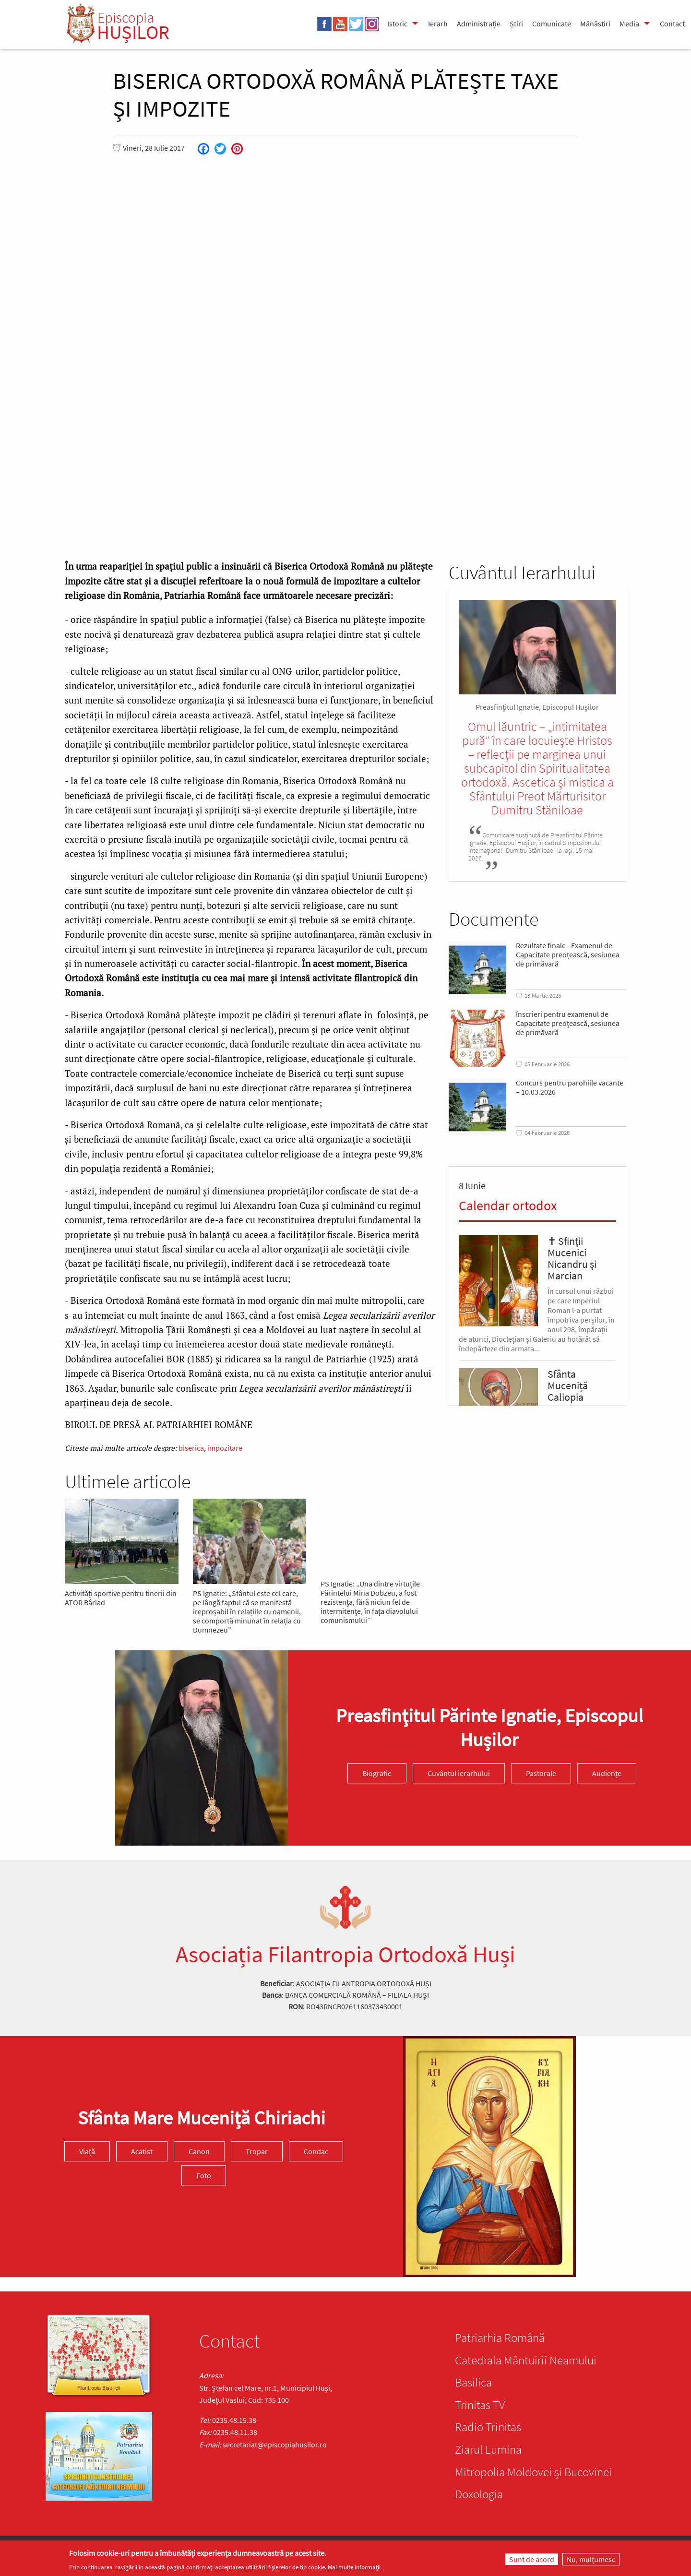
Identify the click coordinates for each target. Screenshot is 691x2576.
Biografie (377, 1773)
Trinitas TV (480, 2404)
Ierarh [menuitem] (438, 23)
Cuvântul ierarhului (459, 1773)
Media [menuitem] (629, 23)
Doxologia (479, 2494)
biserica (191, 1448)
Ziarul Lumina (488, 2449)
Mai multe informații (354, 2567)
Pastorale (541, 1773)
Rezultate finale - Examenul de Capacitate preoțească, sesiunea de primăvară (568, 954)
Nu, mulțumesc (591, 2559)
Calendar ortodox (508, 1205)
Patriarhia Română (500, 2337)
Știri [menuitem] (516, 23)
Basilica (473, 2382)
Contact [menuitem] (672, 23)
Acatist (142, 2151)
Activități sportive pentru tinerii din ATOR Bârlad (121, 1598)
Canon (199, 2151)
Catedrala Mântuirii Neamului (525, 2360)
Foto (203, 2175)
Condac (316, 2151)
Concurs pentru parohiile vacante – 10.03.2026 (569, 1087)
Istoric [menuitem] (397, 23)
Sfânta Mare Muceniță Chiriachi (201, 2118)
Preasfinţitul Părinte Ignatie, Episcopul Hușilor (489, 1728)
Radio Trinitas (488, 2426)
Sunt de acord (531, 2559)
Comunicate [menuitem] (551, 23)
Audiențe (606, 1773)
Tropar (257, 2151)
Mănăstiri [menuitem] (595, 23)
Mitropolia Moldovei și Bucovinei (533, 2472)
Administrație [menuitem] (478, 23)
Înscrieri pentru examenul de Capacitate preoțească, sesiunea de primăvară (568, 1023)
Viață (87, 2151)
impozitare (224, 1448)
